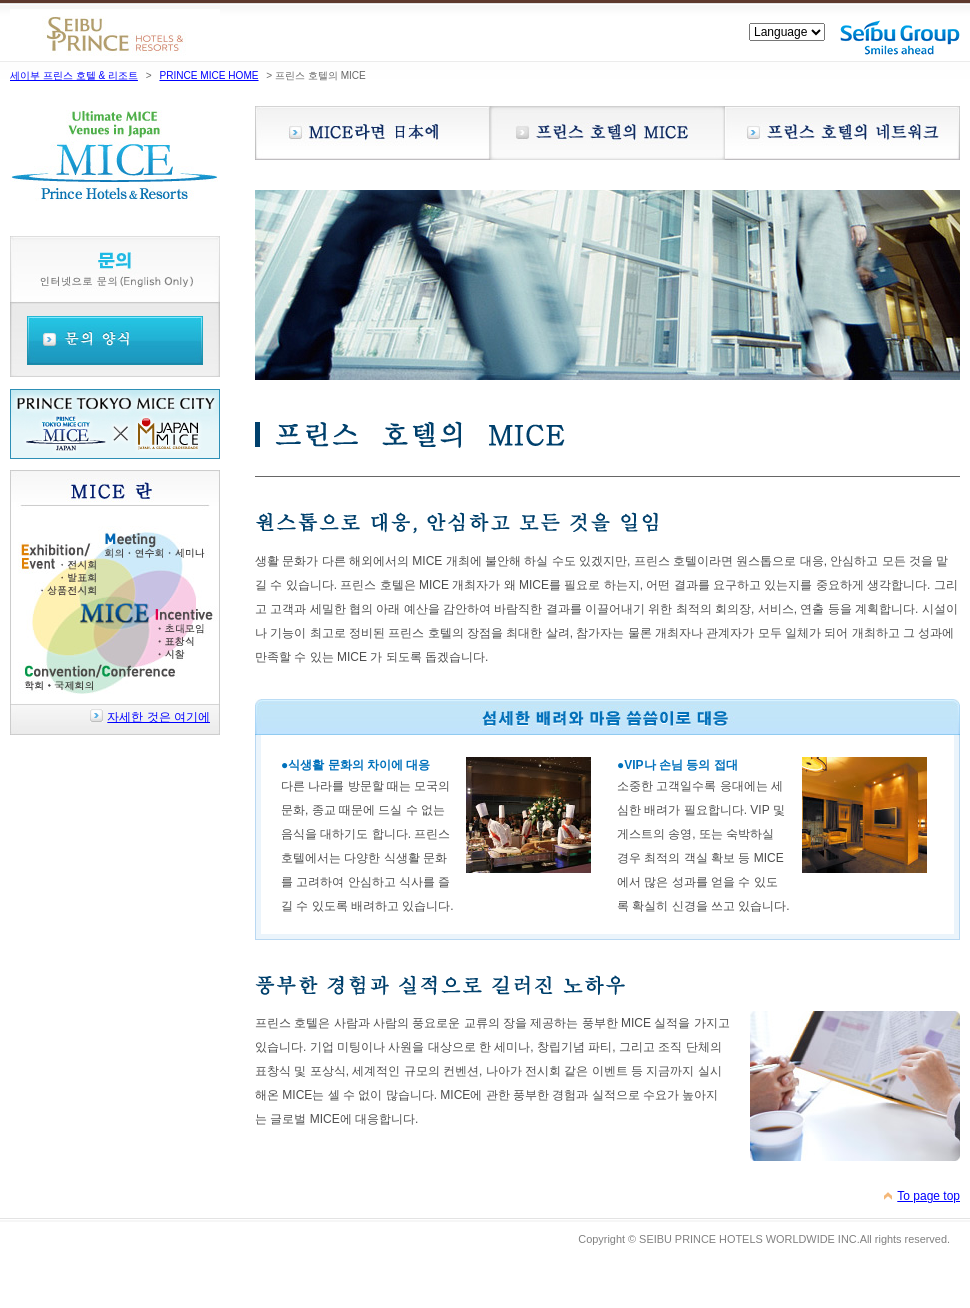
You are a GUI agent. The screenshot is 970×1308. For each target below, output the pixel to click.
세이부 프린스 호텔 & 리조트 (74, 75)
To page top (928, 1196)
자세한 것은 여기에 (158, 717)
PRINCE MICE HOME (208, 75)
